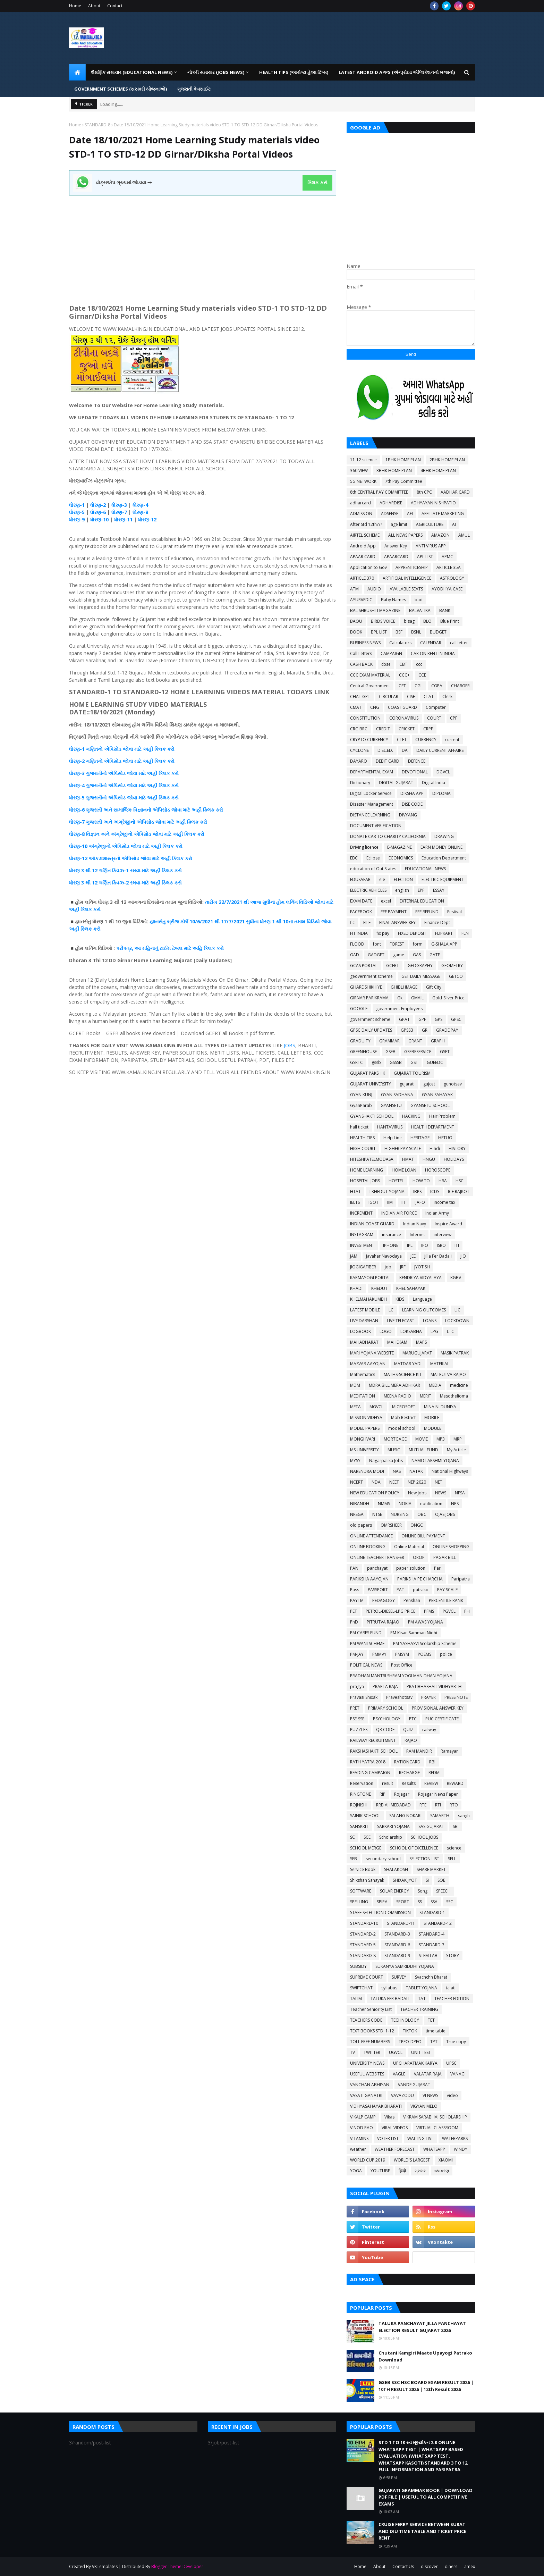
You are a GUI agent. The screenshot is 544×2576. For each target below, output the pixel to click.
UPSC (451, 2063)
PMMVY (379, 1654)
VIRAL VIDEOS (395, 2128)
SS (420, 1902)
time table (435, 2031)
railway (429, 1729)
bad (419, 600)
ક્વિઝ (118, 870)
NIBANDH (359, 1504)
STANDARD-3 (397, 1934)
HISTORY (457, 1148)
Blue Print (449, 621)
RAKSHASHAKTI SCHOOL (374, 1751)
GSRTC (356, 1062)
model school (401, 1428)
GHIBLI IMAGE (404, 987)
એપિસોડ (112, 749)
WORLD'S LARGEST (412, 2160)
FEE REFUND (427, 912)
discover (429, 2566)
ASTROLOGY (452, 578)
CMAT (356, 707)
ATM (354, 589)
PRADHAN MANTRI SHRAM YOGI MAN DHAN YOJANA (401, 1676)
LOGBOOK (360, 1331)
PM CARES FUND (366, 1633)
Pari (438, 1568)
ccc (419, 664)
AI (454, 524)
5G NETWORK (363, 481)
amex (469, 2566)
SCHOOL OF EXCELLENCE (414, 1848)
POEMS (424, 1654)
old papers (361, 1525)
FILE (367, 922)
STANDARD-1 (432, 1912)
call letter (459, 643)
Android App (363, 546)
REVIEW (431, 1783)
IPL (410, 1245)
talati (451, 1988)
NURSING (400, 1514)
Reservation (361, 1783)
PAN (354, 1568)
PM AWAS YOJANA (425, 1622)
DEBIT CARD (387, 761)
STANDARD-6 (397, 1945)
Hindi (435, 1148)
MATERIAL (439, 1364)
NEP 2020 (417, 1482)
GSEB (390, 1052)
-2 (103, 505)
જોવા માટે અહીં (137, 749)
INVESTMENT (362, 1245)
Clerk (447, 696)
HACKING (411, 1116)
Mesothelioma (454, 1396)
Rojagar (401, 1794)
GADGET (376, 955)
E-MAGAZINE (399, 847)
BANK (444, 610)
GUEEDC (435, 1062)
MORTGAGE (395, 1439)
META (355, 1407)
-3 (124, 505)
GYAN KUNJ (361, 1095)
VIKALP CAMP (363, 2117)
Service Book (362, 1869)
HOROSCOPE (437, 1170)
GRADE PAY (447, 1030)
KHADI (356, 1288)
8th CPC (424, 492)
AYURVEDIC (361, 600)
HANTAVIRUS (389, 1127)
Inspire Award (448, 1224)
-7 (124, 512)
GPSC (456, 1019)
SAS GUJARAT (431, 1826)
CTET (402, 739)
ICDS (434, 1191)
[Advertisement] (202, 244)
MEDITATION (362, 1396)
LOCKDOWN (457, 1321)
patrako (420, 1590)
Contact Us (403, 2566)
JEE (413, 1256)
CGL (419, 686)
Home (75, 6)
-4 (145, 505)
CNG (374, 707)
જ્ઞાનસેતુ (158, 921)
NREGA (357, 1514)
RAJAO (411, 1740)
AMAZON (440, 535)
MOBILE (431, 1417)
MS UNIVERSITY (364, 1450)
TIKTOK (410, 2031)
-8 (145, 512)
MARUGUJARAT (417, 1353)
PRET (354, 1708)
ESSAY (438, 890)
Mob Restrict (403, 1417)
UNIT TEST (421, 2052)
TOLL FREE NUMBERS (370, 2042)
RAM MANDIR (419, 1751)
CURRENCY (425, 739)
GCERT (392, 965)
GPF (422, 1019)
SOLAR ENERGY (394, 1891)
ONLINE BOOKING (367, 1547)
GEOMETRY (452, 965)
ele (382, 879)
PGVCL (449, 1611)
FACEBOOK (361, 912)
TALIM (356, 1999)
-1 (82, 505)
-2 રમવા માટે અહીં (143, 882)
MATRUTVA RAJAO (448, 1374)
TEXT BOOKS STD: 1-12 (372, 2031)
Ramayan (450, 1751)
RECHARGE (409, 1773)
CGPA (436, 686)
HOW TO (421, 1181)
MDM (355, 1385)
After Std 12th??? (366, 524)
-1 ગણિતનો (92, 749)
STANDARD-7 (431, 1945)
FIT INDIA (359, 933)
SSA (434, 1902)
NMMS (384, 1504)
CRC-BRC (358, 729)
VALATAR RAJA (428, 2074)
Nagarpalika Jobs (386, 1460)
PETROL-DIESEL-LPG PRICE (390, 1611)
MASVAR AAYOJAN (367, 1364)
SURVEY (399, 1977)
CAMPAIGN (391, 653)
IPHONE (390, 1245)
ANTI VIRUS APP (431, 546)
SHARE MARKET (431, 1869)
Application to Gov (368, 567)
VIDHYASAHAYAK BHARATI (376, 2106)
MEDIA (435, 1385)
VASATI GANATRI (366, 2095)
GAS (417, 955)
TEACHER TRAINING (419, 2009)
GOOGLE (358, 1009)
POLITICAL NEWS (366, 1665)
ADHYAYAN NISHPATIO (433, 503)
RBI (432, 1762)
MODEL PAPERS (365, 1428)
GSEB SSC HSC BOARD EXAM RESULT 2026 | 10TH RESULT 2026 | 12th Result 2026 (426, 2385)
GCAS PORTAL (363, 965)
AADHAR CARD (455, 492)
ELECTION (403, 879)
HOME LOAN (404, 1170)
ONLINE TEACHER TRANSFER (377, 1557)
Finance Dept (437, 922)
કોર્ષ (184, 921)
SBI (456, 1826)
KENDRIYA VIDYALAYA (420, 1278)
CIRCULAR (388, 696)
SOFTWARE (360, 1891)
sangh (464, 1816)
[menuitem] (77, 72)
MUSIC (394, 1450)
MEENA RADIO (397, 1396)
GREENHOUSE (363, 1052)
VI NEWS (430, 2095)
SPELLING (359, 1902)
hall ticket (359, 1127)
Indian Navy (414, 1224)
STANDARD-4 (431, 1934)
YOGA (356, 2171)
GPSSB (407, 1030)
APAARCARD (396, 557)
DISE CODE (412, 804)
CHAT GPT (360, 696)
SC (352, 1837)
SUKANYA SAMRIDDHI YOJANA (404, 1966)
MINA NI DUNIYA (440, 1407)
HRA (443, 1181)
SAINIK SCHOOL (365, 1816)
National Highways (450, 1471)
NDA (376, 1482)
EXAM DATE (361, 901)
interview (442, 1234)
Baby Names (393, 600)
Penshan (411, 1600)
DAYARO (358, 761)
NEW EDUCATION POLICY (374, 1493)
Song (422, 1891)
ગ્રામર (420, 2171)
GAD (354, 955)
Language (422, 1299)
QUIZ (408, 1729)
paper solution (410, 1568)
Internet (417, 1234)
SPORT (402, 1902)
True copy (456, 2042)
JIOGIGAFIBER (363, 1267)
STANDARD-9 (397, 1955)
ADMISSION (361, 514)
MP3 (440, 1439)
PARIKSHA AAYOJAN (369, 1579)
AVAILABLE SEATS (406, 589)
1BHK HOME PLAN (403, 460)
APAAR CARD (362, 557)
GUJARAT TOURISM (412, 1073)
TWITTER (372, 2052)
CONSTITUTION (365, 718)
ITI (456, 1245)
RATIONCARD (407, 1762)
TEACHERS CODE (366, 2020)
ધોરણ (74, 505)
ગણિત (105, 870)
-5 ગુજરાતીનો (94, 797)
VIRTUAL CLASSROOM (437, 2128)
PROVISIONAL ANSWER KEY (438, 1708)
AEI (410, 514)
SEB (353, 1859)
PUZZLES (358, 1729)
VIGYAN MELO (423, 2106)
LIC (457, 1310)
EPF (421, 890)
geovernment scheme (371, 976)
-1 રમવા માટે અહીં (143, 870)
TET (431, 2020)
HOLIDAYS (454, 1159)
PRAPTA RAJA (385, 1686)
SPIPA (382, 1902)
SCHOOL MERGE (365, 1848)
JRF (403, 1267)
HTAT (355, 1191)
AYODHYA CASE (447, 589)
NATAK (416, 1471)
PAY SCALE (447, 1590)
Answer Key (395, 546)
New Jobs (417, 1493)
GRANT (415, 1041)
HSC (460, 1181)
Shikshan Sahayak (367, 1880)
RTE (422, 1805)
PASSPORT (378, 1590)
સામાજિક (122, 809)
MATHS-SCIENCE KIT (403, 1374)
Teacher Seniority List (371, 2009)
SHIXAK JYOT (405, 1880)
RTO (454, 1805)
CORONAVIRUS (403, 718)
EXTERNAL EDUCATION (422, 901)
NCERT (356, 1482)
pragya (357, 1686)
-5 (82, 512)
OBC (421, 1514)
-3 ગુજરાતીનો (94, 773)
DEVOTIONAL (415, 772)
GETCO (456, 976)
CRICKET (407, 729)
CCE (422, 675)
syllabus (389, 1988)
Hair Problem (442, 1116)
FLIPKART (444, 933)
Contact (114, 6)
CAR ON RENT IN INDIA (433, 653)
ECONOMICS (401, 858)
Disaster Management (371, 804)
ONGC (416, 1525)
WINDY (460, 2149)
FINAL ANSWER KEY (397, 922)
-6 (103, 512)
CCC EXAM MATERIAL (370, 675)
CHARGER (460, 686)
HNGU (429, 1159)
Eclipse (373, 858)
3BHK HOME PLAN (394, 470)
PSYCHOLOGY (386, 1719)
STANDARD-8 (97, 125)
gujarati (407, 1084)
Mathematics (362, 1374)
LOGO (386, 1331)
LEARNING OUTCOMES (424, 1310)
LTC (450, 1331)
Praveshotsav (399, 1697)
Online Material (409, 1547)
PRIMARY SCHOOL (385, 1708)
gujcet (429, 1084)
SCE (367, 1837)
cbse (386, 664)
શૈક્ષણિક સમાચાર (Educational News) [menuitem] (131, 72)
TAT (422, 1999)
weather (358, 2149)
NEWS (440, 1493)
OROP (419, 1557)
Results (409, 1783)
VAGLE (399, 2074)
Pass (354, 1590)
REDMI (434, 1773)
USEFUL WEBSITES (367, 2074)
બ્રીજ (173, 921)
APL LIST (425, 557)
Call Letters (361, 653)
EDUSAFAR (360, 879)
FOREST (397, 944)
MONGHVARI (362, 1439)
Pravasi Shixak (363, 1697)
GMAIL (417, 998)
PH (467, 1611)
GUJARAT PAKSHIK (367, 1073)
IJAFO (420, 1202)
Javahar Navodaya (384, 1256)
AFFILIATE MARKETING (443, 514)
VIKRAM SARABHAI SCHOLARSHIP (435, 2117)
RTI (438, 1805)
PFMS (429, 1611)
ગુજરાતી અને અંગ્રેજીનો (111, 822)
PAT (400, 1590)
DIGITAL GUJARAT (396, 783)
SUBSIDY (358, 1966)
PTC (413, 1719)
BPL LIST (379, 632)
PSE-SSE (357, 1719)
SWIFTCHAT (361, 1988)
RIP (382, 1794)
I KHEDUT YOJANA (387, 1191)
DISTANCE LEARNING (370, 815)
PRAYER (428, 1697)
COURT (434, 718)
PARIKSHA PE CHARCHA (420, 1579)
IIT (403, 1202)
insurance (391, 1234)
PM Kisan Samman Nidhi (413, 1633)
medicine (459, 1385)
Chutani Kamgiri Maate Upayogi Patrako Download (425, 2356)
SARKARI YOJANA (393, 1826)
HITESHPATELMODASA (371, 1159)
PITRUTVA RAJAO (383, 1622)
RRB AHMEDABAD (393, 1805)
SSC (449, 1902)
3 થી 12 (89, 870)
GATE (435, 955)
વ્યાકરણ (441, 2171)
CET (402, 686)
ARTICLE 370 (362, 578)
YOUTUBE (380, 2171)
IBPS (417, 1191)
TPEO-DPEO (410, 2042)
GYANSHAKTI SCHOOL (371, 1116)
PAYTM (357, 1600)
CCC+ (404, 675)
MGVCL (376, 1407)
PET (353, 1611)
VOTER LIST (388, 2138)
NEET (394, 1482)
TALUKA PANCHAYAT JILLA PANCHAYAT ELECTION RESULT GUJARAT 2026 (422, 2326)
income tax (444, 1202)
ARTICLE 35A (448, 567)
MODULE (432, 1428)
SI (427, 1880)
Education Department (444, 858)
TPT (433, 2042)
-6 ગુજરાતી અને (96, 809)
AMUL (464, 535)
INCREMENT (361, 1213)
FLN (465, 933)
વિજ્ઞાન (92, 834)
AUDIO (374, 589)
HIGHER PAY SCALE (402, 1148)
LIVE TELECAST (400, 1321)
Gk (399, 998)
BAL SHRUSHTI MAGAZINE (375, 610)
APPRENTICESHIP (412, 567)
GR (424, 1030)
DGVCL (443, 772)
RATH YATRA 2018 (367, 1762)
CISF (411, 696)
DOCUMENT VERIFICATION (375, 826)
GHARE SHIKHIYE (366, 987)
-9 (82, 519)
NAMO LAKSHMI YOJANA (435, 1460)
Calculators (400, 643)
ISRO (441, 1245)
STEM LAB (428, 1955)
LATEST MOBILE (365, 1310)
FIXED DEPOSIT (412, 933)
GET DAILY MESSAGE (420, 976)
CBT (403, 664)
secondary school (383, 1859)
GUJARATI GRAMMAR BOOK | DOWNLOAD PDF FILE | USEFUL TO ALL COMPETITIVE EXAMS (426, 2497)
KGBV (455, 1278)
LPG (434, 1331)
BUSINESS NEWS (365, 643)
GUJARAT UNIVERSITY (370, 1084)
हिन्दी (402, 2171)
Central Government (370, 686)
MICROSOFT (403, 1407)
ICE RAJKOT (458, 1191)
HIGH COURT (363, 1148)
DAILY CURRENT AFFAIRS (440, 750)
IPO (424, 1245)
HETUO (445, 1138)
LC (391, 1310)
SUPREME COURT (366, 1977)
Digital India (433, 783)
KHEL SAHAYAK (410, 1288)
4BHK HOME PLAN (438, 470)
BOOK (356, 632)
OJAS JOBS (445, 1514)
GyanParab (361, 1105)
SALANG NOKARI (405, 1816)
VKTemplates (105, 2566)
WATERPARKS (455, 2138)
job (388, 1267)
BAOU (356, 621)
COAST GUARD (402, 707)
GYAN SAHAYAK (437, 1095)
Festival (454, 912)
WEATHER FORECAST (395, 2149)
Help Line (392, 1138)
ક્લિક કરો (317, 182)
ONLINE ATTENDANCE (371, 1536)
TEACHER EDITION (451, 1999)
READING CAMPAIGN (370, 1773)
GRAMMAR (389, 1041)
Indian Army (437, 1213)
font (377, 944)
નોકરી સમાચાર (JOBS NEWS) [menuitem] (215, 72)
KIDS (400, 1299)
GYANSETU (391, 1105)
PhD (354, 1622)
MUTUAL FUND (423, 1450)
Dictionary (360, 783)
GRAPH (438, 1041)
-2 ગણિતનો (92, 761)
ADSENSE (389, 514)
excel (386, 901)
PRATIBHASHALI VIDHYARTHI (434, 1686)
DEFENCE (416, 761)
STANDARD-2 (363, 1934)
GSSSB (396, 1062)
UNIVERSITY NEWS (367, 2063)
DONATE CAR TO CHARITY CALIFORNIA (388, 836)
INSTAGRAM (361, 1234)
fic (352, 922)
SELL (452, 1859)
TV (352, 2052)
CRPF (428, 729)
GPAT (404, 1019)
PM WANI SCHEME (367, 1643)
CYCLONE (359, 750)
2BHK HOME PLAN (447, 460)
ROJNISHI (358, 1805)
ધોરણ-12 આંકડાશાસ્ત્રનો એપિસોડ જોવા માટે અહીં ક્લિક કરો (130, 858)
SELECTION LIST (424, 1859)
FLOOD (357, 944)
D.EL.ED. (385, 750)
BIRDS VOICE (383, 621)
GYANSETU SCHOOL (430, 1105)
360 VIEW (359, 470)
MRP (457, 1439)
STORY (452, 1955)
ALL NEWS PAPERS (405, 535)
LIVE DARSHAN (364, 1321)
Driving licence (364, 847)
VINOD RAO (361, 2128)
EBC (354, 858)
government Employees (399, 1009)
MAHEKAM (397, 1342)
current (452, 739)
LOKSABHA (411, 1331)
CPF (453, 718)
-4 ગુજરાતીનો (94, 785)
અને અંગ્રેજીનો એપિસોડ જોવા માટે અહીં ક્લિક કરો (151, 834)
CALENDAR (430, 643)
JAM (353, 1256)
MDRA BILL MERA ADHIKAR (394, 1385)
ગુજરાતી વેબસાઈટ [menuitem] (194, 89)
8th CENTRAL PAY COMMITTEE (379, 492)
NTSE (377, 1514)
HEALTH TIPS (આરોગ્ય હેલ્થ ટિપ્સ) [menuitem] (293, 72)
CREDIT (383, 729)
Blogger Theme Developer (177, 2566)
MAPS (421, 1342)
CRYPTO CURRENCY (369, 739)
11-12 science (363, 460)
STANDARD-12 (438, 1923)
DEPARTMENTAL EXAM (371, 772)
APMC (447, 557)
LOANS (429, 1321)
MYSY (355, 1460)
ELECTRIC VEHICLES (368, 890)
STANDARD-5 (363, 1945)
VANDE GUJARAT (414, 2085)
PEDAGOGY (383, 1600)
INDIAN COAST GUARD (372, 1224)
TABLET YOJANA (421, 1988)
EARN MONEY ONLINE (441, 847)
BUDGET (438, 632)
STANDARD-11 (401, 1923)
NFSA (460, 1493)
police (446, 1654)
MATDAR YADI (408, 1364)
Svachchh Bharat (431, 1977)
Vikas (389, 2117)
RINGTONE (360, 1794)
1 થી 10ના (282, 921)
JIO (463, 1256)
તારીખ (211, 902)
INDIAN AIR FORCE (399, 1213)
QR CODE (385, 1729)
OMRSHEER (391, 1525)
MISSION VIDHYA (366, 1417)
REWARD (455, 1783)
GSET (445, 1052)
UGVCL (395, 2052)
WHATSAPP (434, 2149)
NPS (455, 1504)
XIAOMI (446, 2160)
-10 (105, 519)
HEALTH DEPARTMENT (432, 1127)
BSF (399, 632)
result (387, 1783)
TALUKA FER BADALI (390, 1999)
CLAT (429, 696)
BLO (427, 621)
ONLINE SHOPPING (451, 1547)
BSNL (416, 632)
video (452, 2095)
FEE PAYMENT (394, 912)
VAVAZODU (402, 2095)
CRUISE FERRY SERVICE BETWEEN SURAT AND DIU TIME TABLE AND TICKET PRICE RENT (422, 2531)
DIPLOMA (441, 793)
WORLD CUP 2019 (367, 2160)
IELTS (355, 1202)
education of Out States (373, 869)
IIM (390, 1202)
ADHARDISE (391, 503)
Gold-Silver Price (448, 998)
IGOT (373, 1202)
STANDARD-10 (364, 1923)
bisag (409, 621)
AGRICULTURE (429, 524)
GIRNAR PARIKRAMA (369, 998)
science (454, 1848)
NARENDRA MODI (367, 1471)
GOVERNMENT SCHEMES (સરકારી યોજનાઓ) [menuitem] (120, 89)
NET (438, 1482)
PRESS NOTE (456, 1697)
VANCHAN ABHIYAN (369, 2085)
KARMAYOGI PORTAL (370, 1278)
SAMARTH (439, 1816)
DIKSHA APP (412, 793)
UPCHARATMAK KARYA (415, 2063)
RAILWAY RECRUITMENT (373, 1740)
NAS (397, 1471)
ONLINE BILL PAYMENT (423, 1536)
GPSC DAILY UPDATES (371, 1030)
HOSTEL (396, 1181)
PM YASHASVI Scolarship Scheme (425, 1643)
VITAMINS (359, 2138)
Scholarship (390, 1837)
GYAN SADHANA (397, 1095)
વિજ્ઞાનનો (142, 809)
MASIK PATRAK (455, 1353)
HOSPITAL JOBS (365, 1181)
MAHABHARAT (364, 1342)
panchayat (377, 1568)
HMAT (408, 1159)
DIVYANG (408, 815)
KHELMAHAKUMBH (368, 1299)
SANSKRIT (359, 1826)
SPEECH (443, 1891)
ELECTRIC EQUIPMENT (443, 879)
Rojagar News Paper (438, 1794)
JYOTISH (422, 1267)
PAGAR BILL (444, 1557)
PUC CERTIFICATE (442, 1719)
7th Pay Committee (403, 481)
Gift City (433, 987)
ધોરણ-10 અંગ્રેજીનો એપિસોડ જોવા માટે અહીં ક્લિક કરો (125, 846)
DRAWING (444, 836)
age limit (399, 524)
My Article (456, 1450)
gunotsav (453, 1084)
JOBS (289, 1045)
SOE (441, 1880)
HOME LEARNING (366, 1170)
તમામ (299, 921)
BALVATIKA (420, 610)
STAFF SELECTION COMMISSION (380, 1912)
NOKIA (405, 1504)
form (418, 944)
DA (405, 750)
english (402, 890)
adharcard (360, 503)
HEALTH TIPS (362, 1138)
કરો (170, 749)
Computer (436, 707)
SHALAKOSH (396, 1869)
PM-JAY (357, 1654)
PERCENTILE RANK (446, 1600)
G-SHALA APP (444, 944)
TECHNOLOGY (405, 2020)
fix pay (382, 933)
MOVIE (421, 1439)
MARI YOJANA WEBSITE (372, 1353)
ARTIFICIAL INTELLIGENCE (407, 578)
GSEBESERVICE (417, 1052)
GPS (438, 1019)
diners (451, 2566)
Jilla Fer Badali (438, 1256)
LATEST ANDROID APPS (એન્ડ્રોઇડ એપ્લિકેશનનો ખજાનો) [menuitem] (397, 72)
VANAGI (458, 2074)
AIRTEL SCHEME (365, 535)
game (398, 955)
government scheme (370, 1019)
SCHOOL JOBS (424, 1837)
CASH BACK (361, 664)
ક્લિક (160, 749)
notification (431, 1504)
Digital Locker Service (371, 793)
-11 (129, 519)
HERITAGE (420, 1138)
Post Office (402, 1665)
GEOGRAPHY (420, 965)
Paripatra (460, 1579)
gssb (376, 1062)
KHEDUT (379, 1288)
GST (414, 1062)
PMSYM (402, 1654)
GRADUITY (360, 1041)
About (94, 6)
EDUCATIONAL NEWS (425, 869)
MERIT (425, 1396)
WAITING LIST (420, 2138)
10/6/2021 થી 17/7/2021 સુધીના (224, 921)
